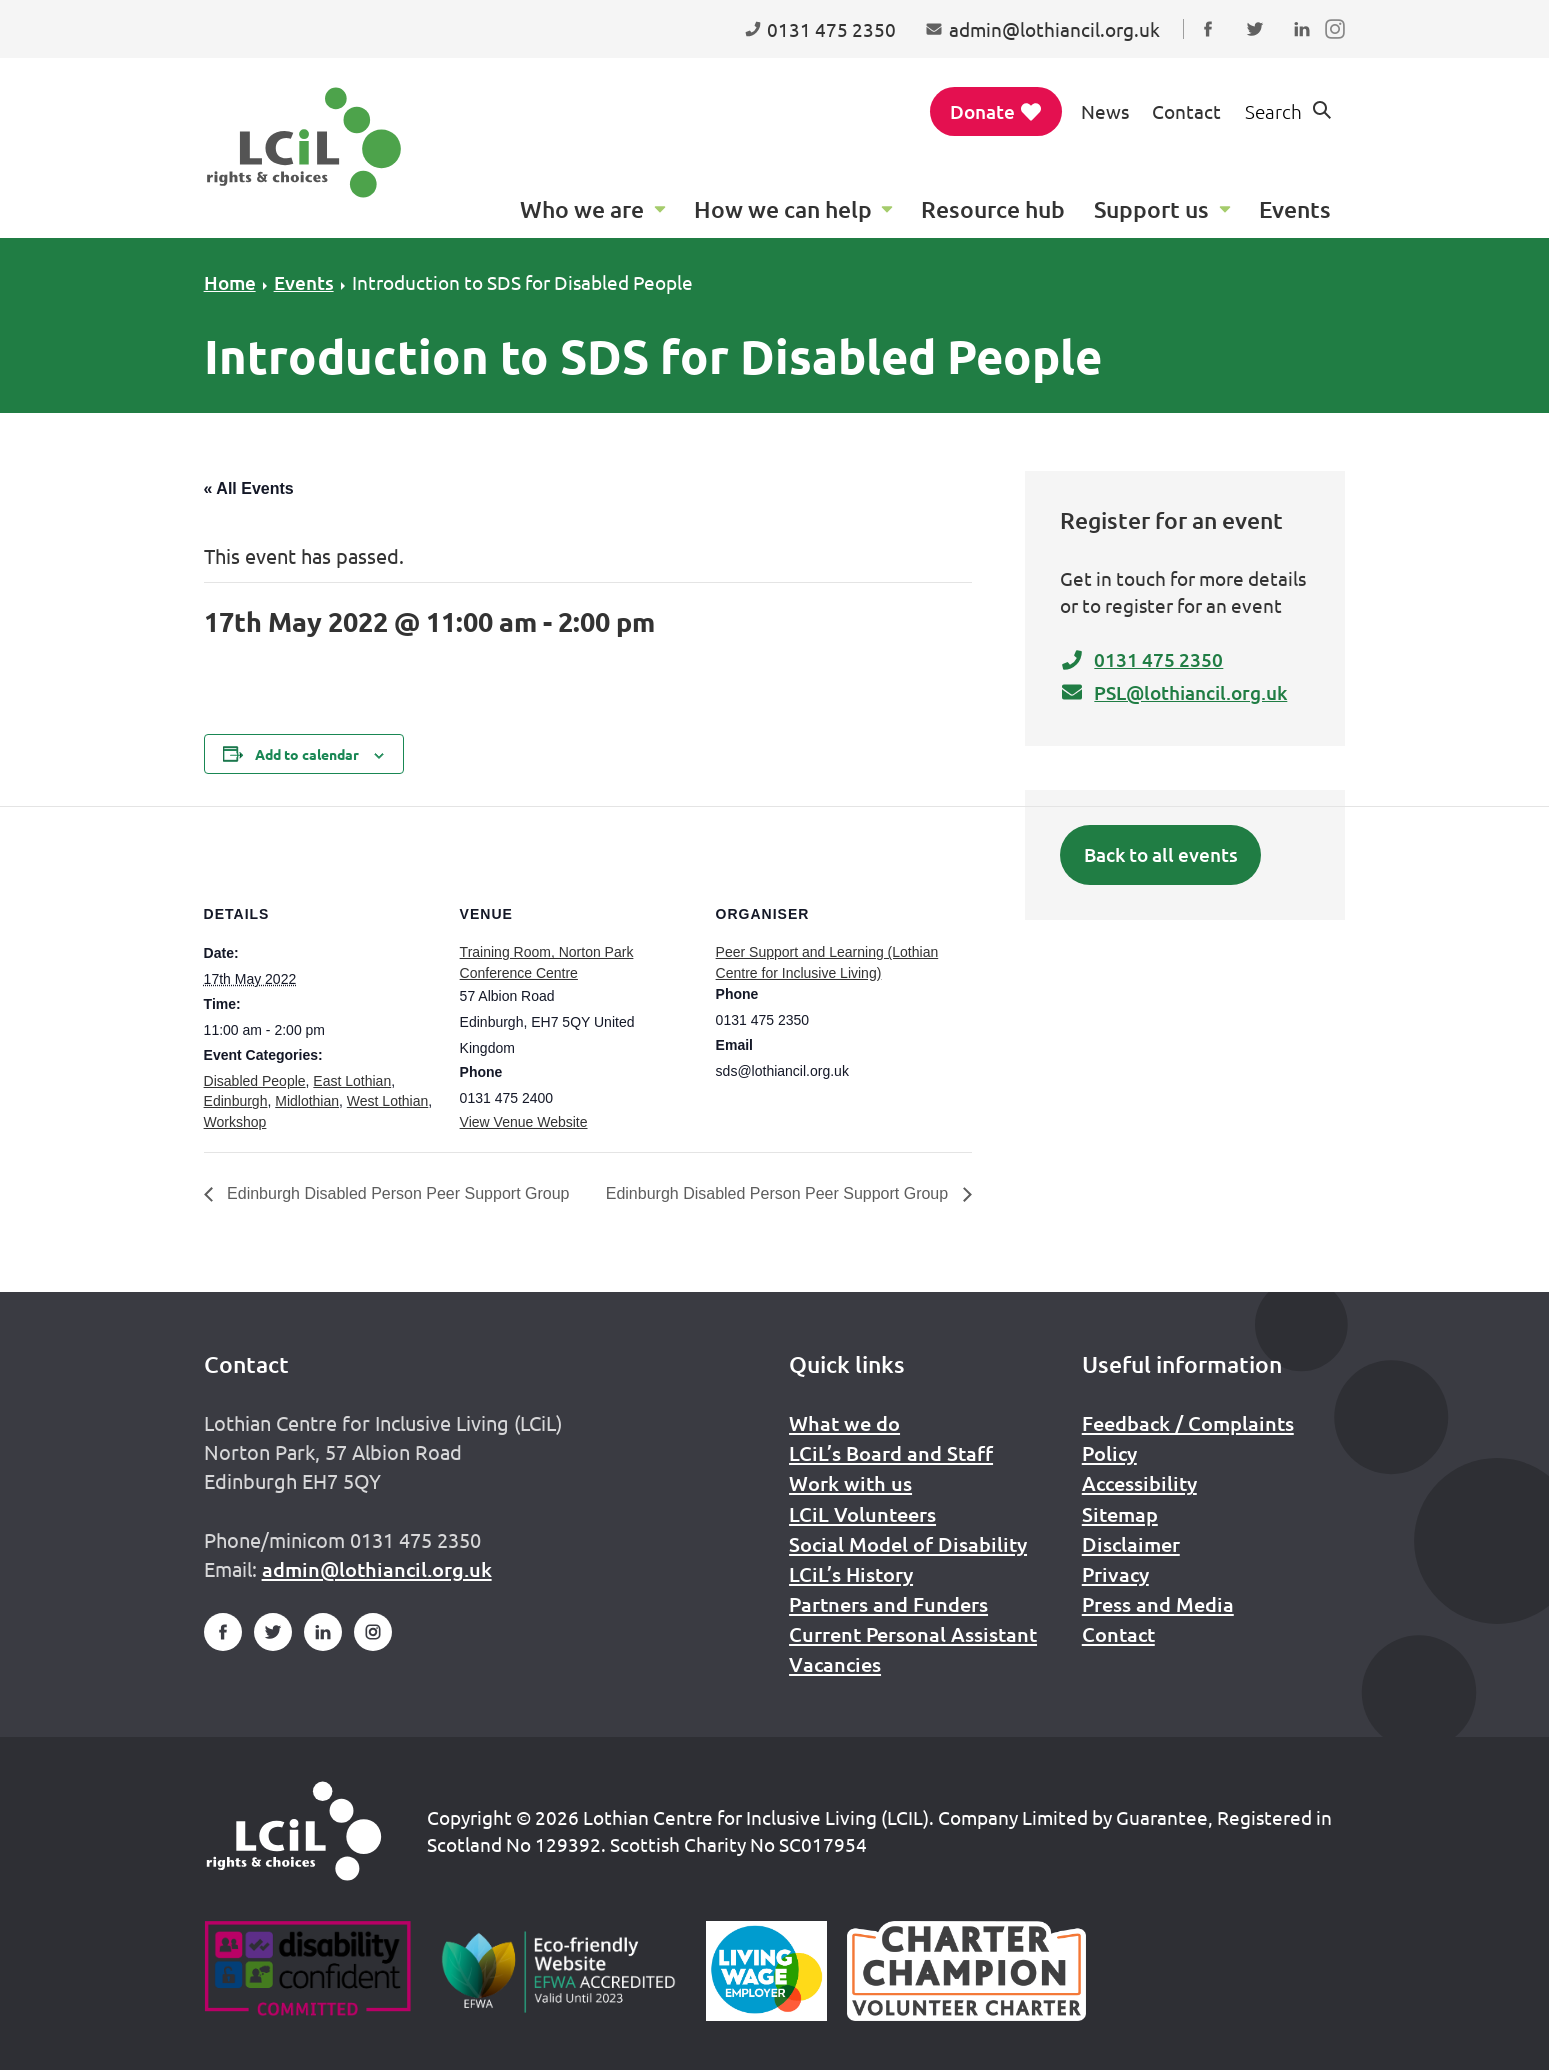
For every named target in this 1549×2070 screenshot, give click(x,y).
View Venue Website (524, 1122)
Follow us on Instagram (1339, 48)
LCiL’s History (851, 1574)
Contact (1186, 111)
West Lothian (387, 1101)
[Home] (294, 1831)
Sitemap (1120, 1514)
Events (304, 282)
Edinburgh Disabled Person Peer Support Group (396, 1193)
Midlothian (307, 1101)
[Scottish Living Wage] (767, 1971)
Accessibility (1139, 1483)
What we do (844, 1423)
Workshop (235, 1122)
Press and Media (1158, 1604)
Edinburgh (236, 1101)
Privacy (1115, 1574)
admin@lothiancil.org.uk (377, 1569)
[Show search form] (1289, 111)
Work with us (850, 1483)
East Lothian (352, 1081)
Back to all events (1161, 854)
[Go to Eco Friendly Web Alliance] (558, 1971)
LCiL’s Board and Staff (891, 1453)
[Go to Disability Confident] (307, 1971)
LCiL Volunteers (862, 1514)
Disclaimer (1131, 1544)
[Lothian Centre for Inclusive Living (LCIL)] (304, 142)
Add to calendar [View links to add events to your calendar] (307, 754)
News (1105, 111)
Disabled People (255, 1081)
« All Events (249, 488)
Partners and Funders (888, 1604)
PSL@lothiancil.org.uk (1173, 692)
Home (230, 282)
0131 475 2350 (1141, 659)
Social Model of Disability (908, 1544)
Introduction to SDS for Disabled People (522, 282)
